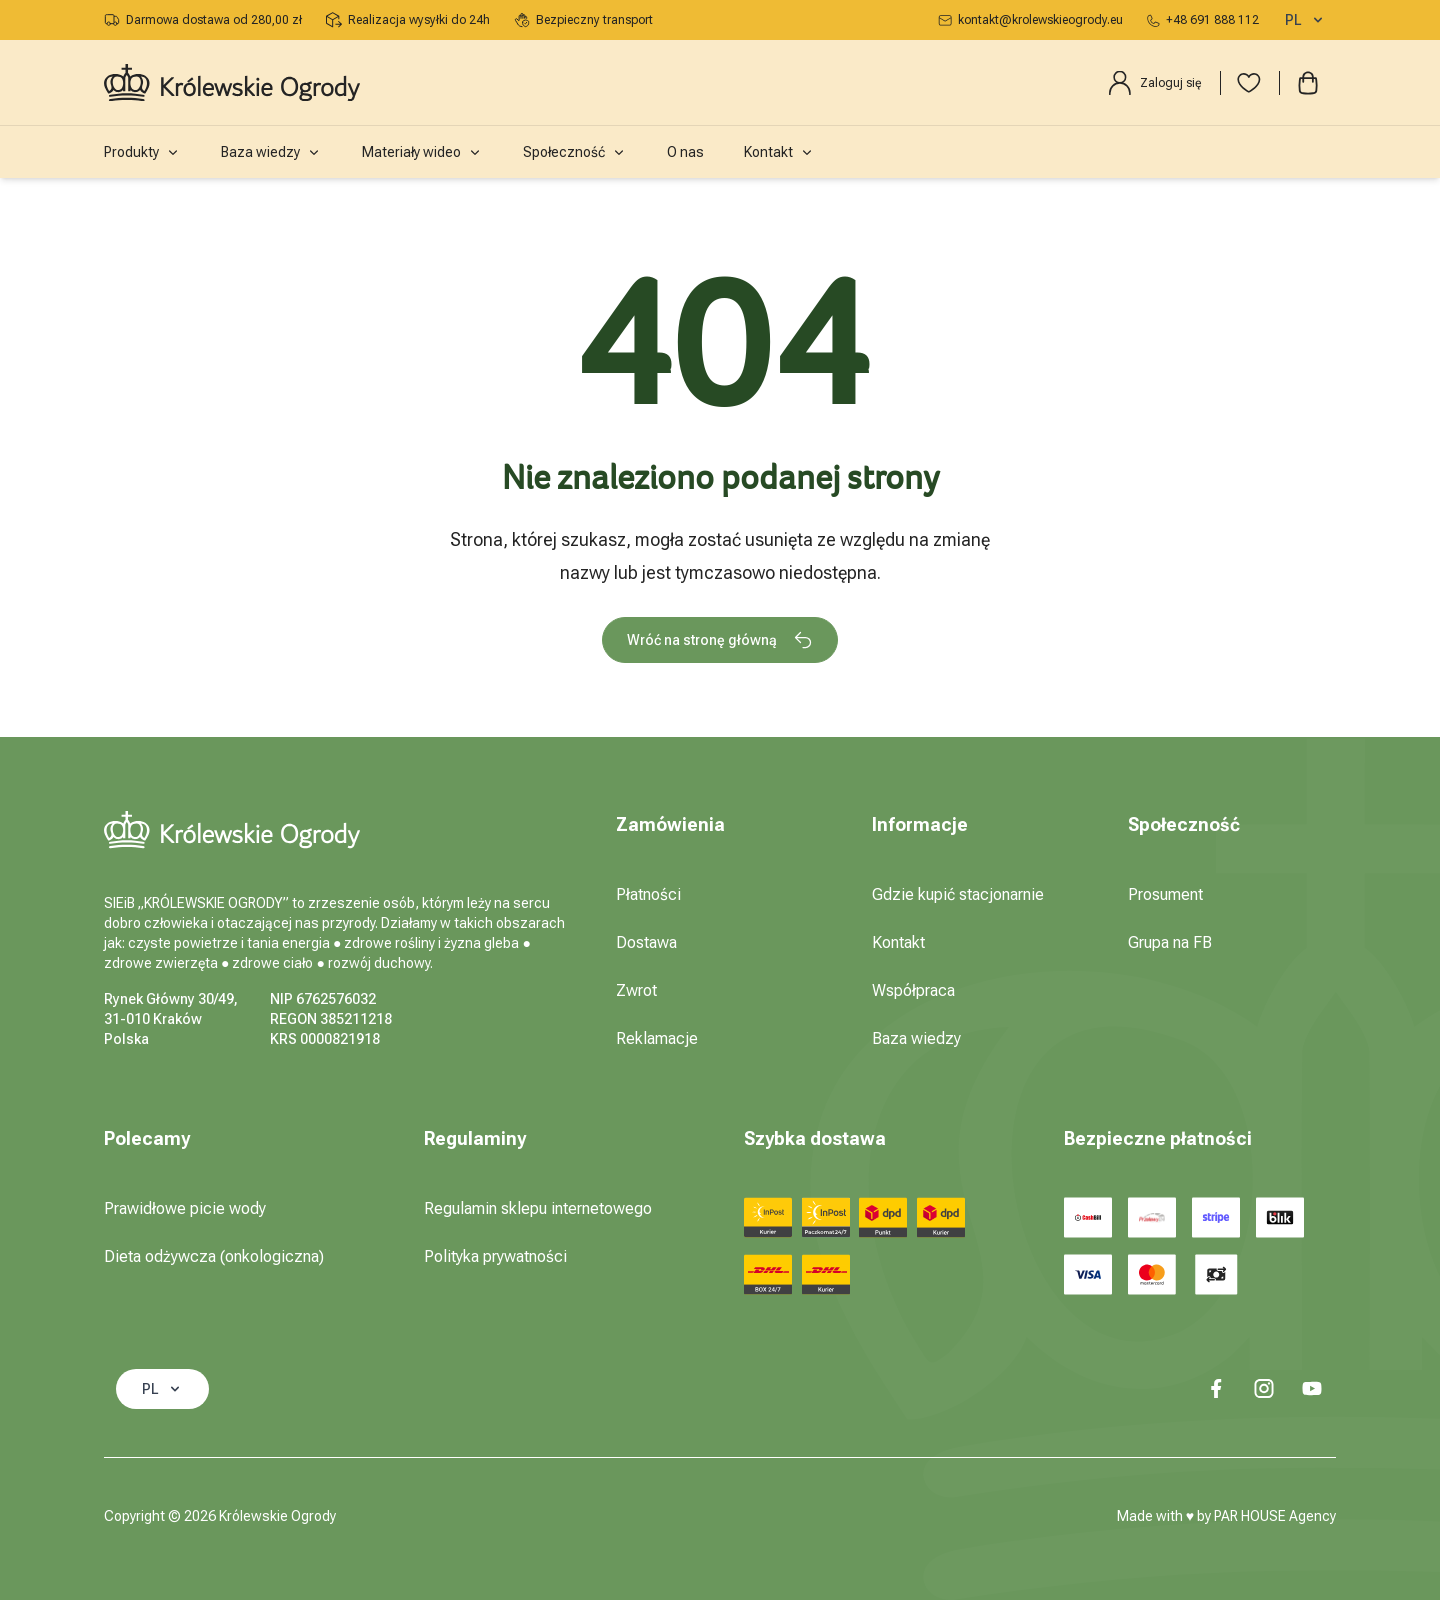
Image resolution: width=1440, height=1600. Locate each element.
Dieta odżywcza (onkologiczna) (214, 1256)
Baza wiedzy (271, 152)
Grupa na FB (1170, 942)
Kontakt (779, 152)
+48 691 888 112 (1203, 20)
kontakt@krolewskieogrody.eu (1030, 20)
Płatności (648, 894)
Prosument (1165, 894)
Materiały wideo (422, 152)
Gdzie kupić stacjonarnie (958, 894)
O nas (685, 152)
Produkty (142, 152)
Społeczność (575, 152)
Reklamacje (657, 1038)
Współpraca (913, 990)
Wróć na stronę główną (720, 640)
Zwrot (636, 990)
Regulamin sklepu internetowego (538, 1208)
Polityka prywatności (495, 1256)
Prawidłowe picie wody (185, 1208)
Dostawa (646, 942)
